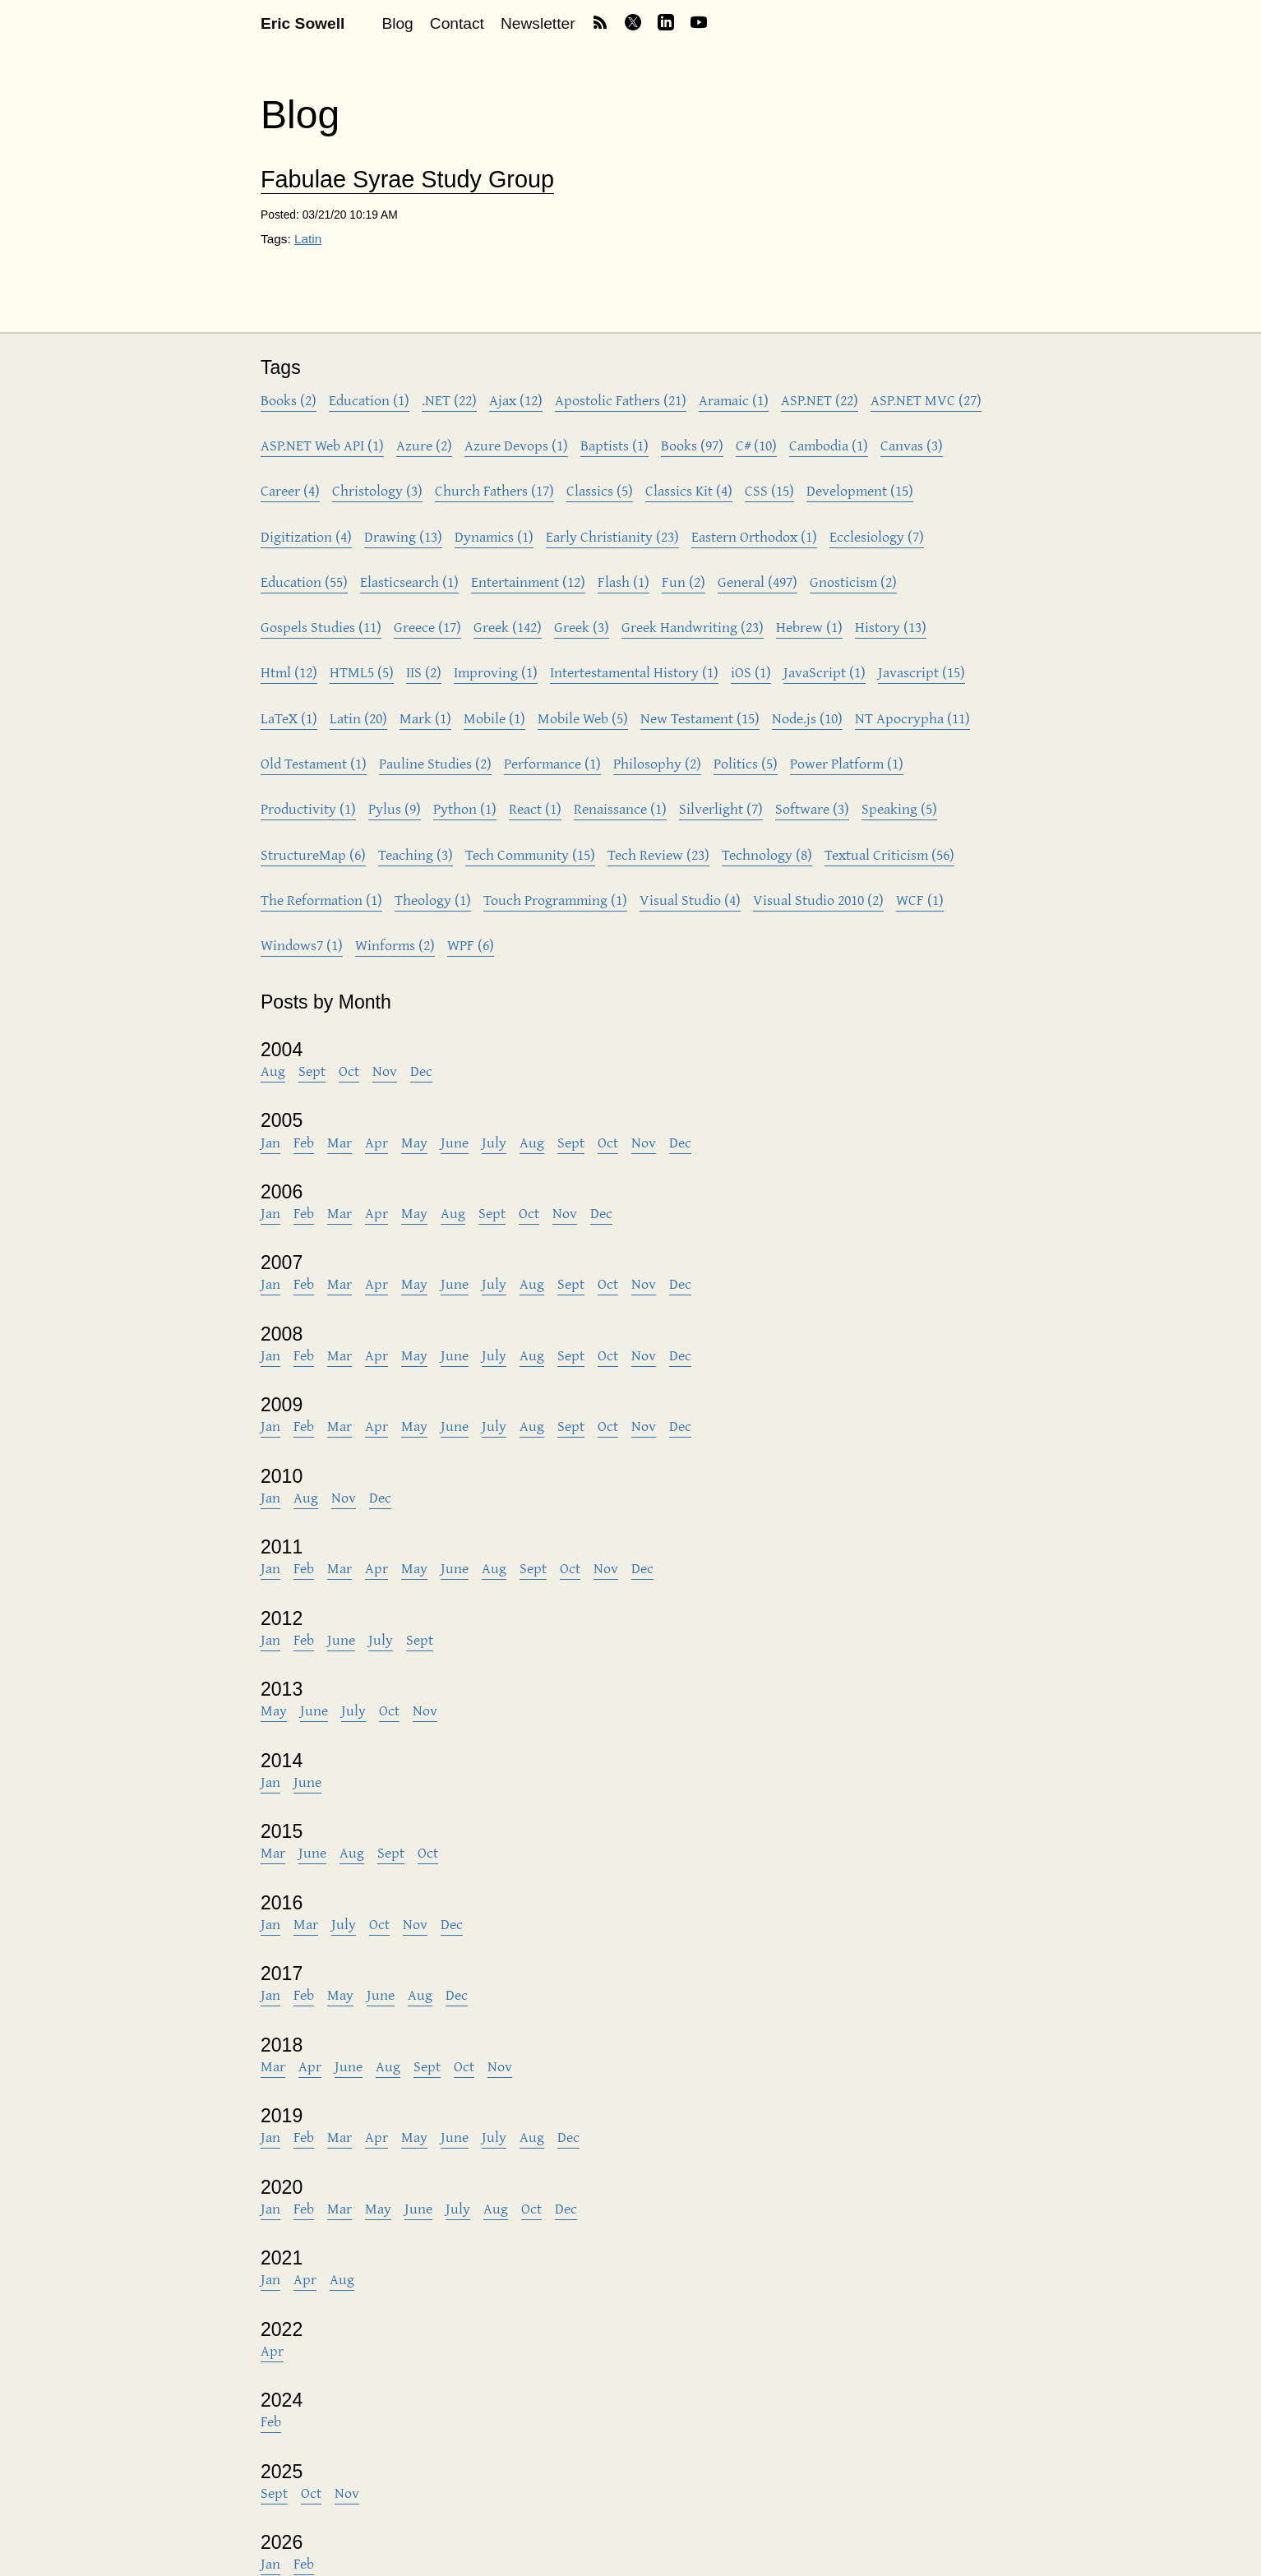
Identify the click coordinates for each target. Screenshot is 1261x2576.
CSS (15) (769, 490)
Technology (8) (767, 854)
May (414, 1142)
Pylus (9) (394, 808)
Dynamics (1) (494, 536)
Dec (421, 1070)
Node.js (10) (807, 718)
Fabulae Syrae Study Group (407, 179)
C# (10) (756, 445)
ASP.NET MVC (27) (926, 400)
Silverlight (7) (721, 808)
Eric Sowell (302, 23)
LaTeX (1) (289, 718)
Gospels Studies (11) (321, 627)
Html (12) (289, 672)
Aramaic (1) (734, 400)
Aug (273, 1070)
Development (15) (859, 490)
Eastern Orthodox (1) (754, 536)
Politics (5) (746, 763)
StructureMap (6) (313, 854)
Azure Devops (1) (516, 445)
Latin (307, 239)
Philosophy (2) (657, 763)
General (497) (757, 581)
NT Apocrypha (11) (912, 718)
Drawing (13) (403, 536)
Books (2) (288, 400)
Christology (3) (377, 490)
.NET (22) (449, 400)
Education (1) (369, 400)
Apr (376, 1142)
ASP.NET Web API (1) (322, 445)
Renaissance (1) (620, 808)
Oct (349, 1070)
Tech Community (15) (530, 854)
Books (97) (692, 445)
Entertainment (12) (528, 581)
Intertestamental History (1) (634, 672)
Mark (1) (425, 718)
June (455, 1142)
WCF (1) (920, 900)
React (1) (535, 808)
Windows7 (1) (302, 945)
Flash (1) (623, 581)
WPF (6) (470, 945)
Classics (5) (599, 490)
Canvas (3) (911, 445)
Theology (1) (433, 900)
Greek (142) (507, 627)
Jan (270, 1142)
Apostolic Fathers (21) (620, 400)
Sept (312, 1070)
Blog (397, 23)
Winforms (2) (395, 945)
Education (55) (304, 581)
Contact (457, 23)
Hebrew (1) (809, 627)
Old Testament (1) (314, 763)
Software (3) (812, 808)
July (494, 1142)
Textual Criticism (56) (889, 854)
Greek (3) (581, 627)
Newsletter (538, 23)
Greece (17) (427, 627)
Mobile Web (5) (583, 718)
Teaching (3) (415, 854)
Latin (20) (358, 718)
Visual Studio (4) (690, 900)
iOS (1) (751, 672)
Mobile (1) (494, 718)
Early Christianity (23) (612, 536)
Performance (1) (552, 763)
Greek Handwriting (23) (692, 627)
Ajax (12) (516, 400)
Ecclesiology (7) (876, 536)
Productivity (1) (308, 808)
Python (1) (465, 808)
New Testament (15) (700, 718)
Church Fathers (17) (494, 490)
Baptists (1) (614, 445)
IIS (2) (423, 672)
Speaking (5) (899, 808)
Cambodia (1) (828, 445)
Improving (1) (496, 672)
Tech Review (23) (658, 854)
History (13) (890, 627)
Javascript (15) (921, 672)
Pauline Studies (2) (435, 763)
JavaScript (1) (824, 672)
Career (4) (290, 490)
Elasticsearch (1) (409, 581)
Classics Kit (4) (688, 490)
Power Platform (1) (846, 763)
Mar (339, 1142)
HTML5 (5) (362, 672)
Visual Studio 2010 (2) (818, 900)
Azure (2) (424, 445)
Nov (384, 1070)
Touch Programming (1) (555, 900)
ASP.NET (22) (819, 400)
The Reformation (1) (321, 900)
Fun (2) (683, 581)
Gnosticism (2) (853, 581)
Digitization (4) (306, 536)
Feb (303, 1142)
